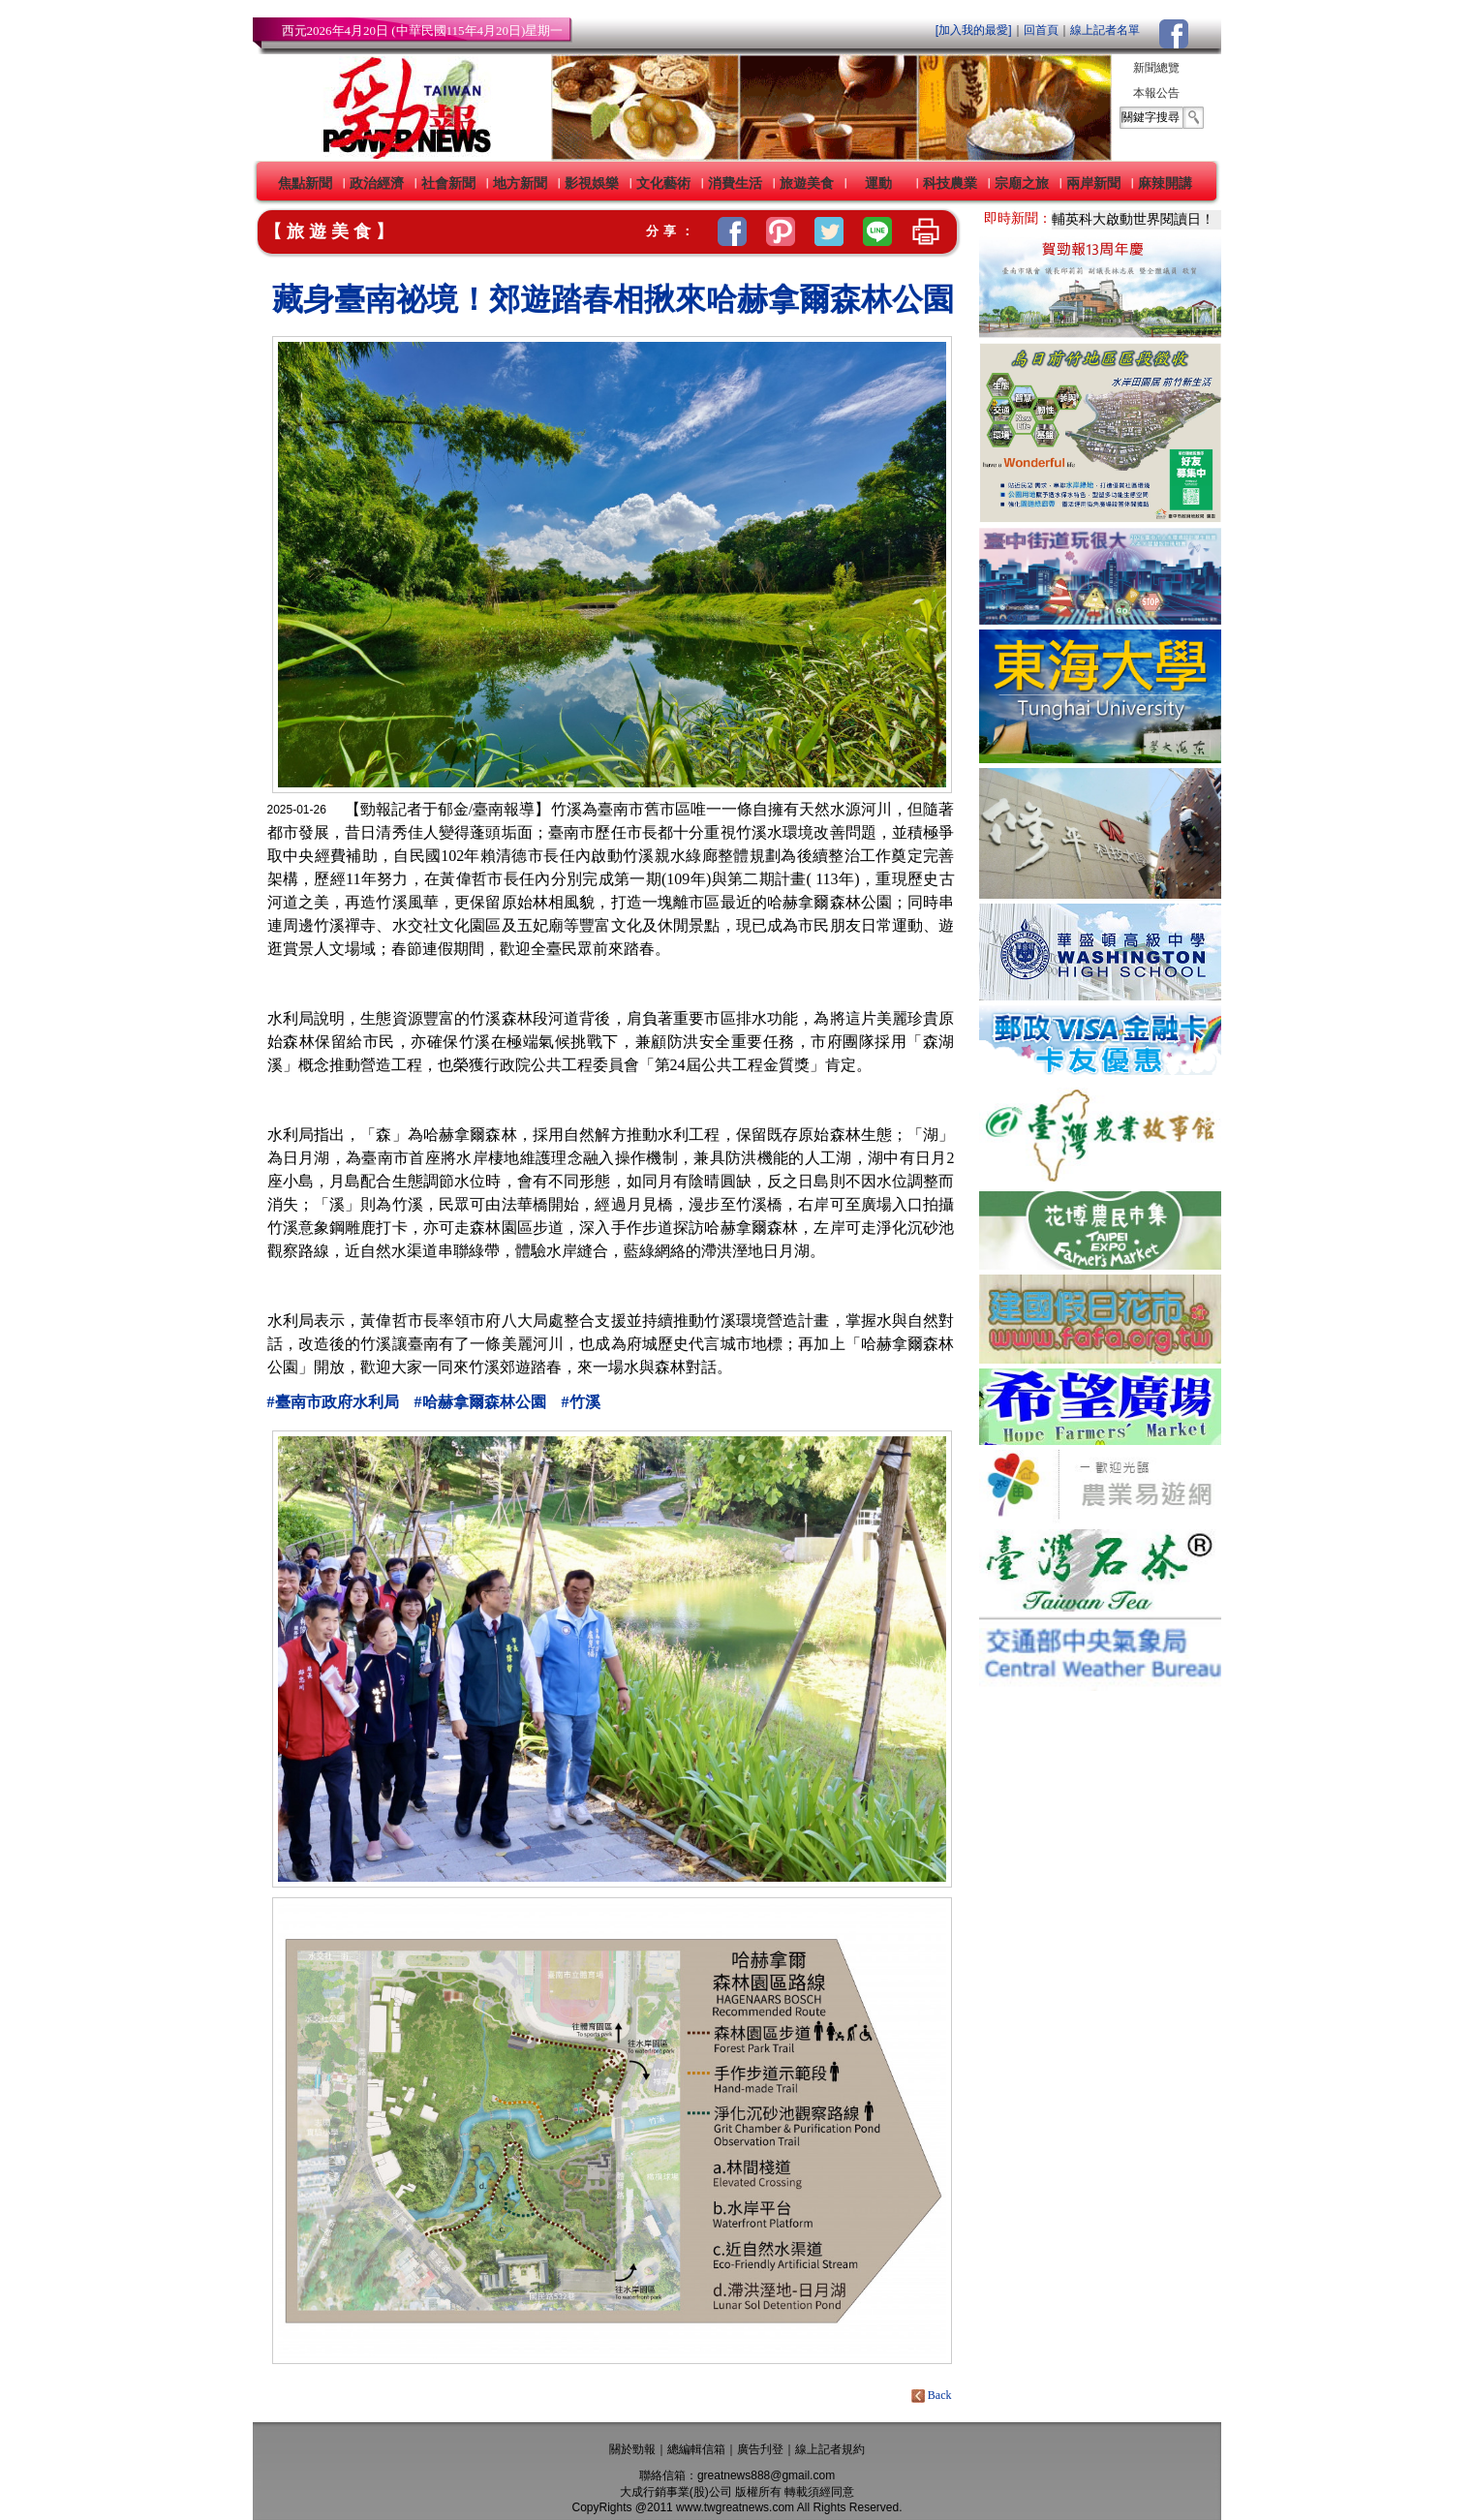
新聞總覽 (1156, 68)
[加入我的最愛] (974, 30)
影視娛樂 (592, 183)
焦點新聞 (305, 183)
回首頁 (1041, 30)
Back (933, 2395)
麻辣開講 (1165, 183)
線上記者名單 (1105, 30)
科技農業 (950, 183)
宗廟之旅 (1022, 183)
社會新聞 (448, 183)
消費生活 (735, 183)
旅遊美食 (807, 183)
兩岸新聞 (1093, 183)
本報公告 (1156, 93)
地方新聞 (520, 183)
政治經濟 (377, 183)
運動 (878, 183)
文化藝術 (663, 183)
